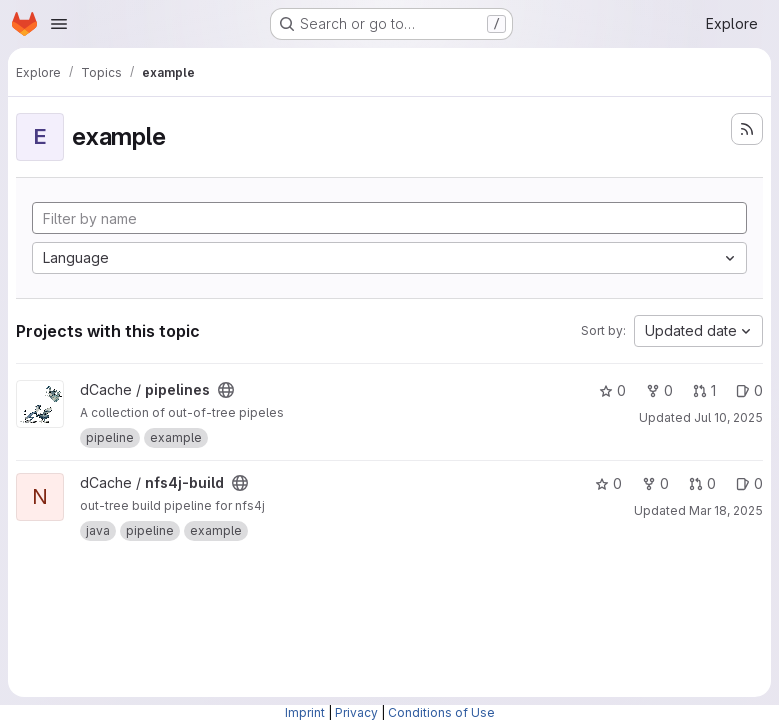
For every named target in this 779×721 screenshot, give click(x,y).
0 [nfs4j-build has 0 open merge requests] (702, 483)
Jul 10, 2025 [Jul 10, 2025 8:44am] (728, 417)
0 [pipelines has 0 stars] (612, 390)
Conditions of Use (441, 712)
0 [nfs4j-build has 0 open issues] (749, 483)
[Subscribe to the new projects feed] (747, 129)
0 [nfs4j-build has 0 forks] (655, 483)
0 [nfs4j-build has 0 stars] (608, 483)
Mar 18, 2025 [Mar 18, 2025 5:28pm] (726, 510)
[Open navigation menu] (59, 24)
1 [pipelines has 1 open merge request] (704, 390)
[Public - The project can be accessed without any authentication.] (226, 390)
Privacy (356, 712)
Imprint (305, 712)
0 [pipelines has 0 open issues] (749, 390)
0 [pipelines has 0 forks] (659, 390)
